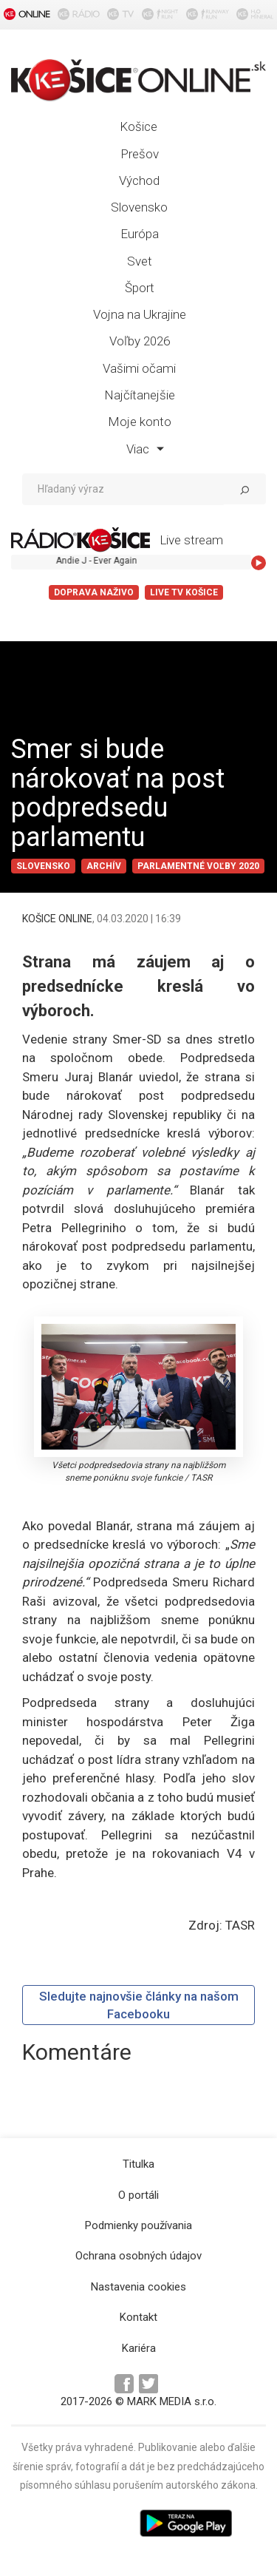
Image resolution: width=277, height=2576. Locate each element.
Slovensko (139, 207)
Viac (145, 449)
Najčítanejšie (139, 395)
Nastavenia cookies (138, 2286)
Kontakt (138, 2317)
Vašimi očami (139, 368)
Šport (139, 287)
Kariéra (139, 2348)
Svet (139, 261)
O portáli (138, 2195)
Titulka (138, 2164)
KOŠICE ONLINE (57, 918)
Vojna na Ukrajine (139, 314)
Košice (138, 126)
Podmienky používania (138, 2225)
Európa (139, 233)
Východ (139, 180)
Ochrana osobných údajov (138, 2255)
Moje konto (139, 421)
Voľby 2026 (139, 341)
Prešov (139, 153)
